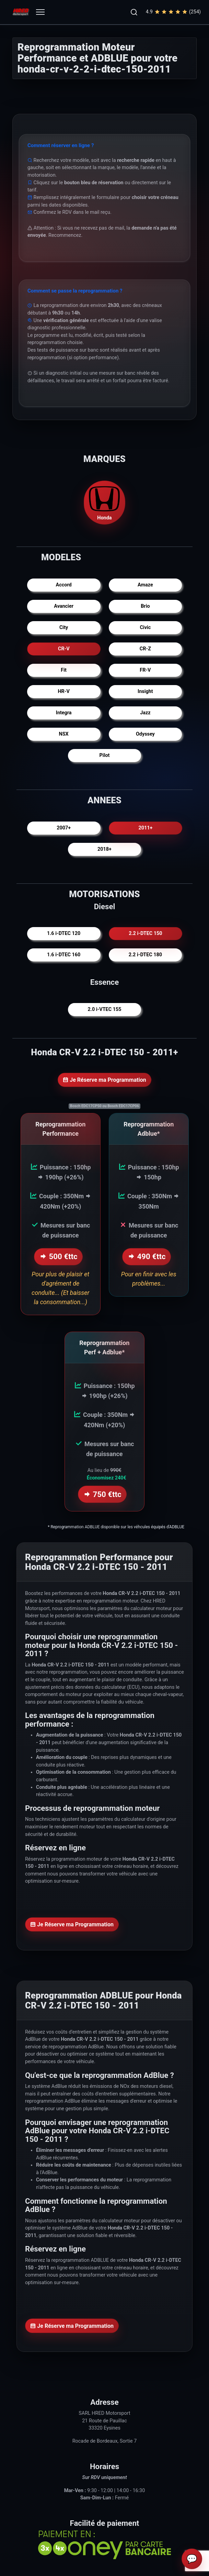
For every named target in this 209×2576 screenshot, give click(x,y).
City (63, 627)
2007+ (64, 828)
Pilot (105, 755)
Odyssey (145, 734)
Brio (145, 606)
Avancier (63, 606)
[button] (134, 12)
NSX (64, 734)
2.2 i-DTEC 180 (145, 955)
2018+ (104, 849)
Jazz (145, 713)
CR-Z (145, 649)
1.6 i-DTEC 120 (63, 933)
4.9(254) (173, 12)
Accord (64, 585)
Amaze (145, 585)
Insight (145, 691)
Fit (64, 670)
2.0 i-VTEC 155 (104, 1009)
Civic (145, 627)
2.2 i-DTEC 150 (145, 933)
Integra (64, 713)
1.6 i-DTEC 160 (63, 955)
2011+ (145, 828)
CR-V (64, 649)
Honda (104, 502)
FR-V (145, 670)
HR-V (63, 691)
